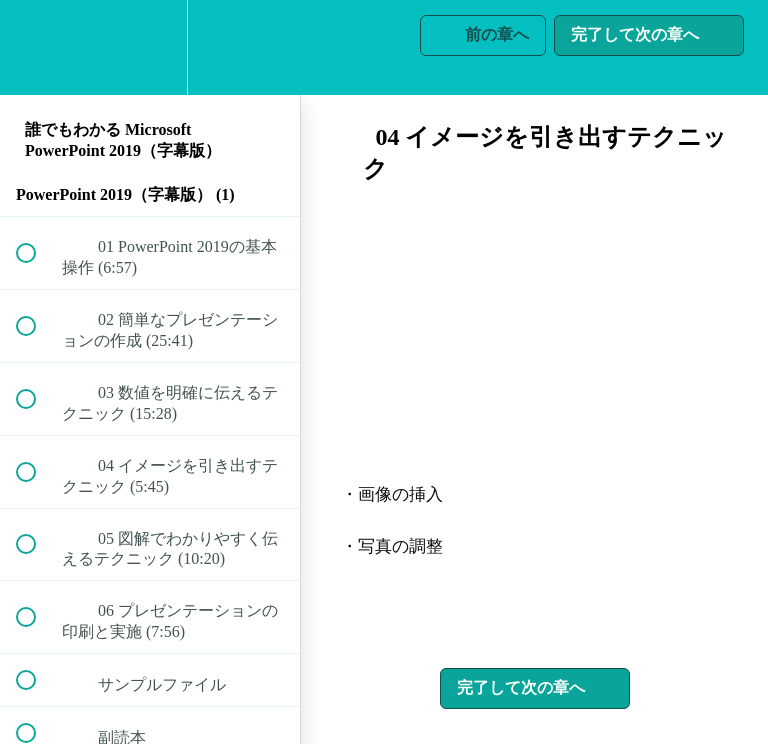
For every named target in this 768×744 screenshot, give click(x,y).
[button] (37, 47)
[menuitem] (150, 47)
